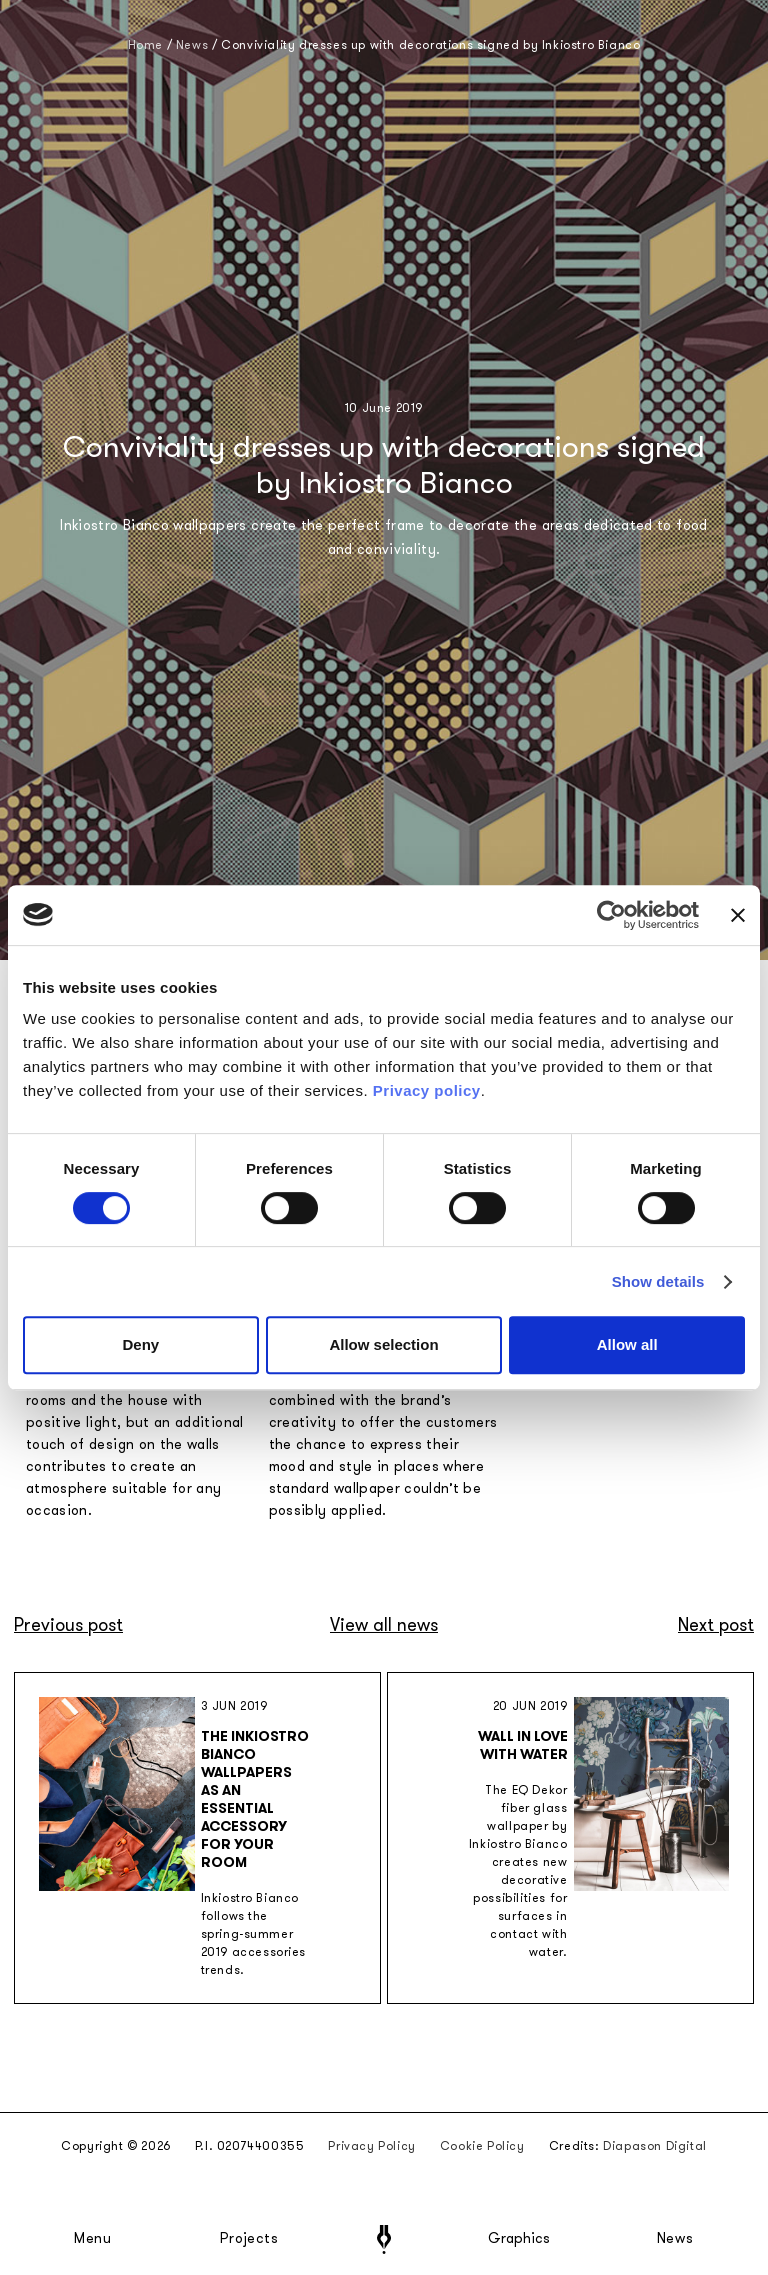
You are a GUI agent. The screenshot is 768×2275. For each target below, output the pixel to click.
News (675, 2239)
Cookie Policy (482, 2146)
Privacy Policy (371, 2146)
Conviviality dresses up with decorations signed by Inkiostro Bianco (430, 45)
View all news (384, 1625)
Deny (140, 1344)
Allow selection (383, 1344)
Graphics (519, 2239)
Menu (93, 2239)
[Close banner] (738, 915)
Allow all (627, 1344)
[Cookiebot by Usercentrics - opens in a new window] (611, 915)
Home (145, 45)
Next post (716, 1625)
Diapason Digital (655, 2146)
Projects (249, 2239)
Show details (658, 1281)
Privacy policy (427, 1090)
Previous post (68, 1625)
